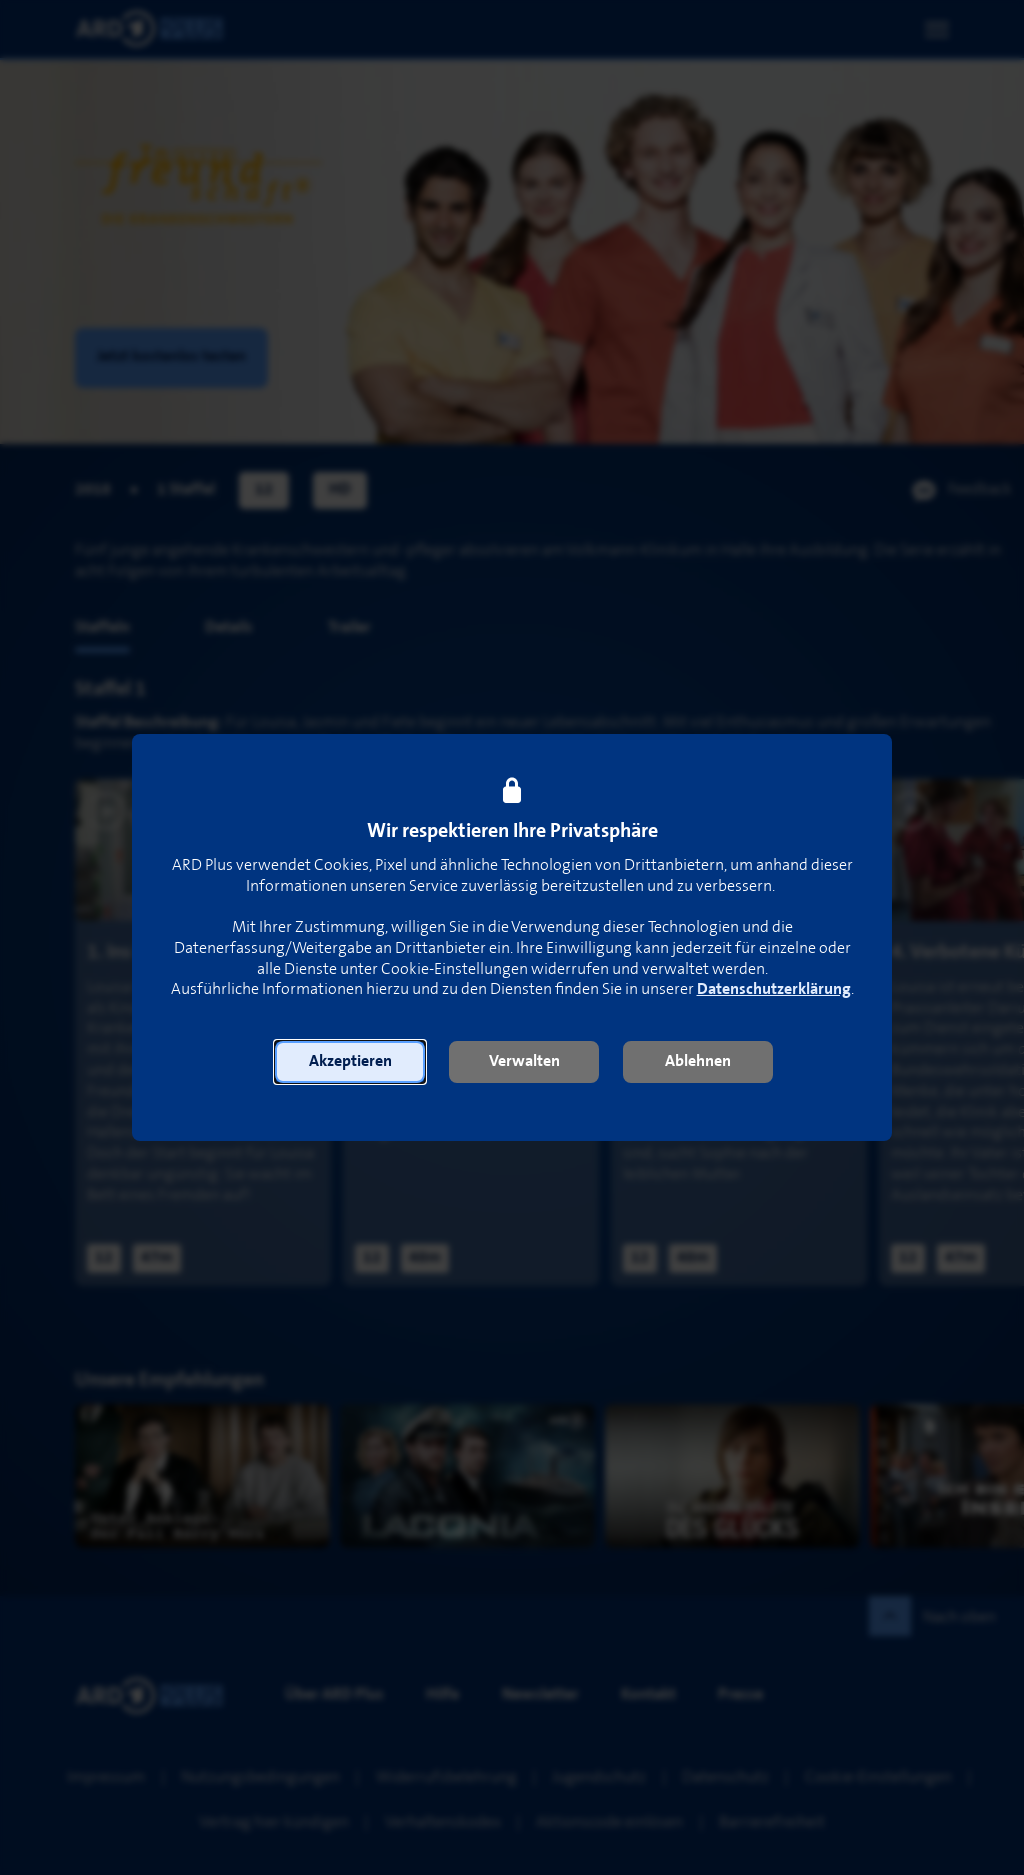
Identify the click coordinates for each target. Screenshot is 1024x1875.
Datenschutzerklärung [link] (774, 989)
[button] (350, 1062)
